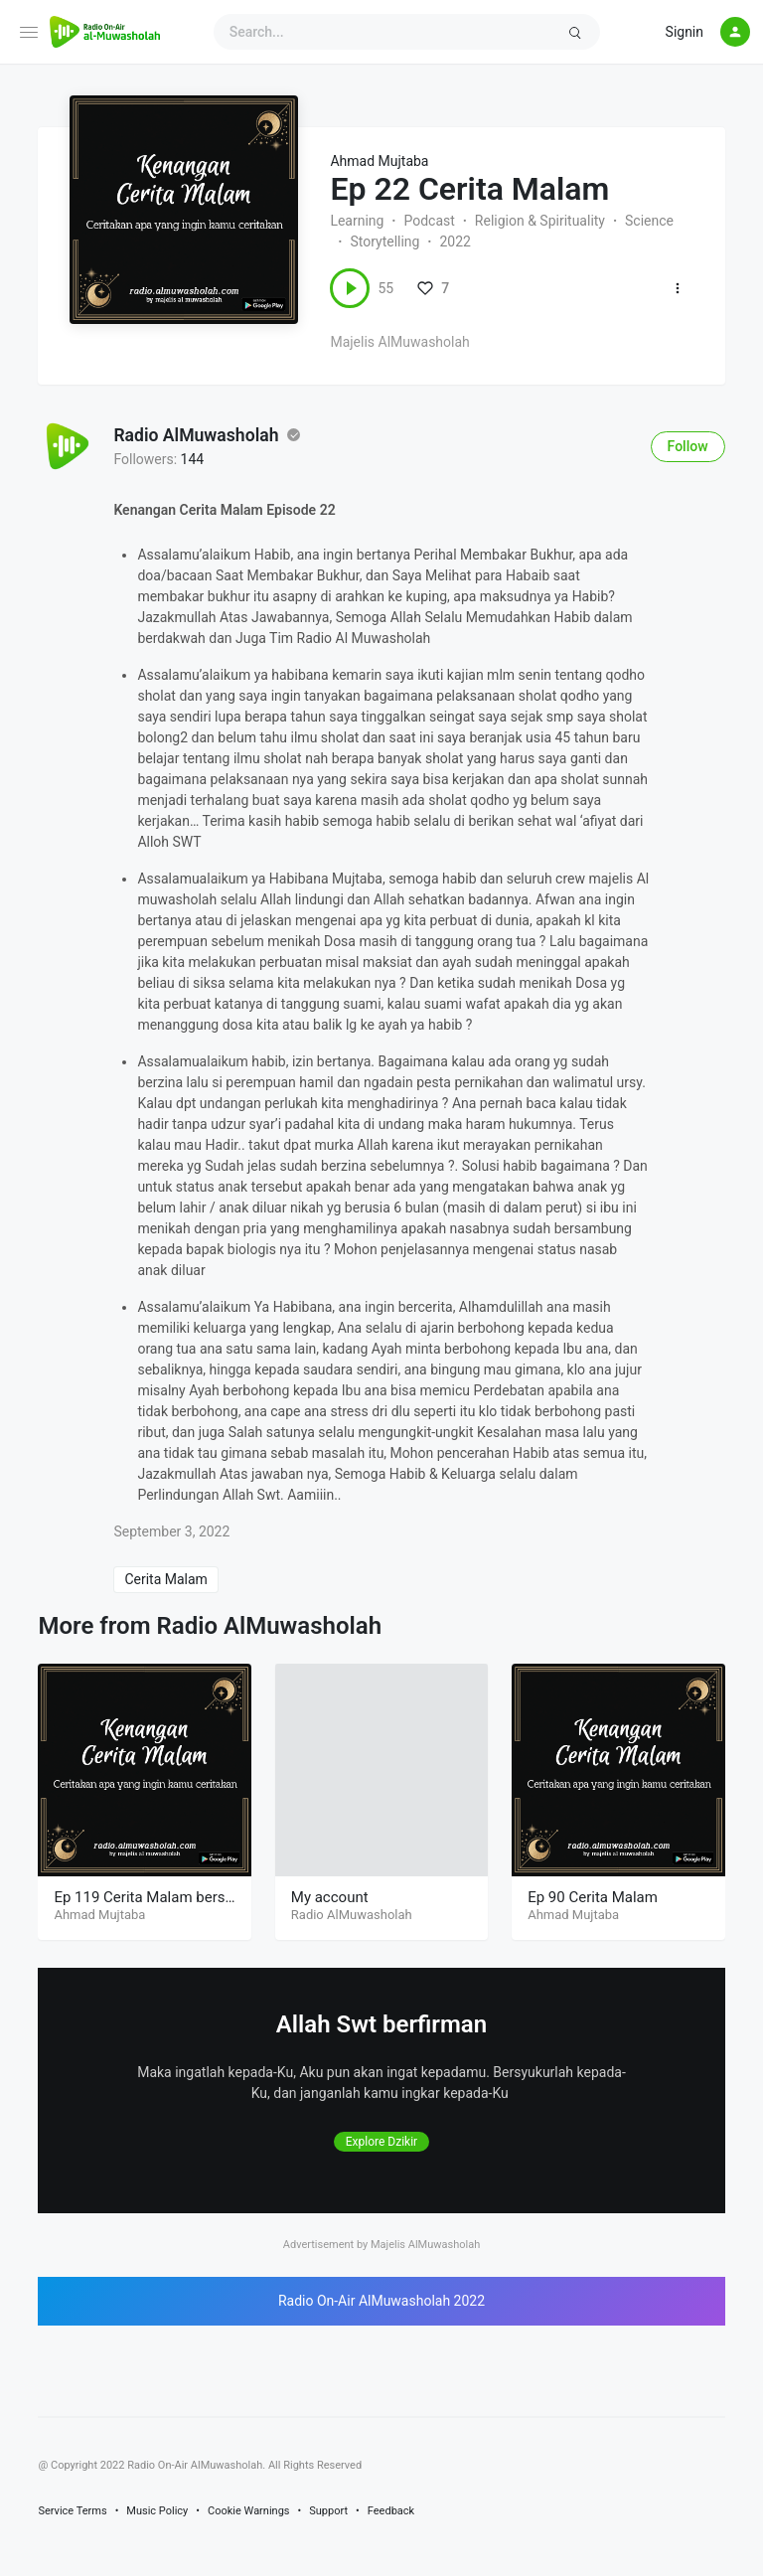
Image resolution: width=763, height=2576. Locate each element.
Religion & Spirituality (540, 221)
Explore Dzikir (381, 2142)
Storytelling (384, 241)
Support (328, 2510)
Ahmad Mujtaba (379, 161)
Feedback (391, 2510)
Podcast (428, 221)
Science (649, 221)
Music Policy (157, 2510)
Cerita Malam (166, 1579)
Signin (684, 32)
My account (330, 1897)
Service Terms (72, 2510)
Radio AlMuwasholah (195, 435)
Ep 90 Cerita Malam (593, 1897)
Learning (356, 221)
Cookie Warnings (249, 2510)
